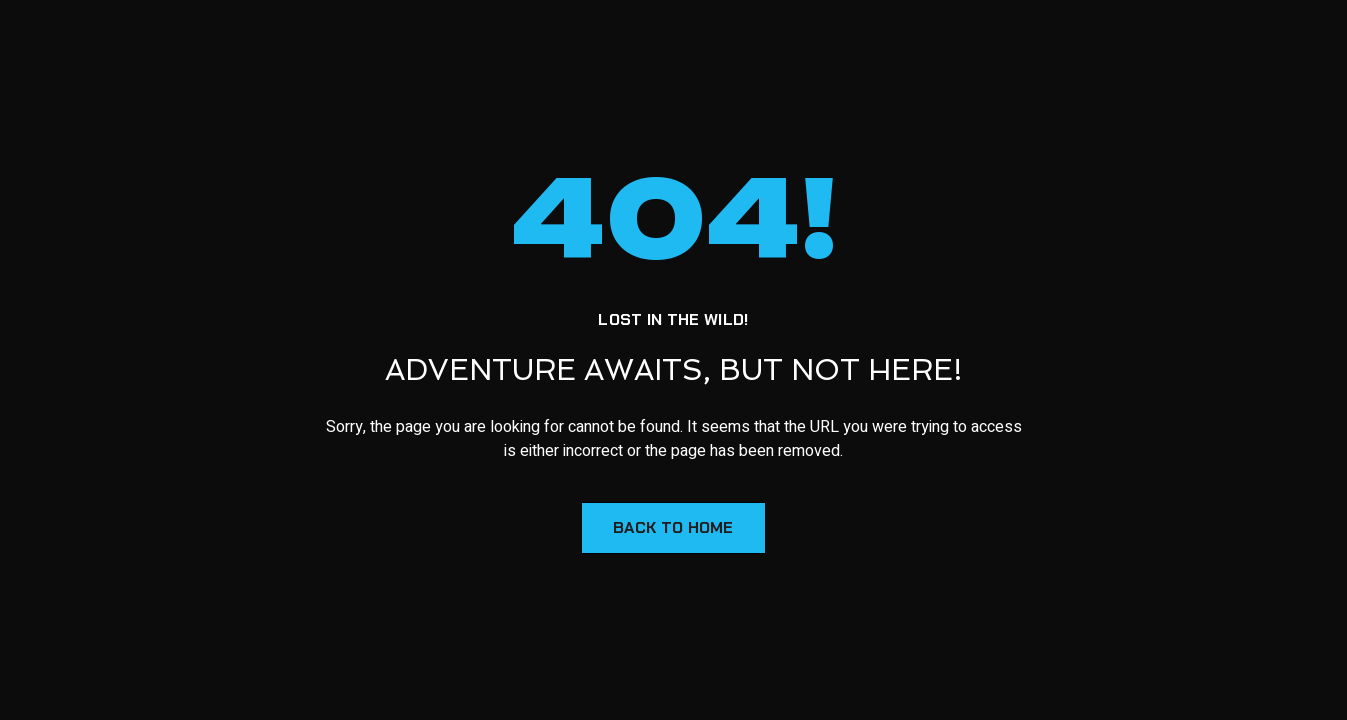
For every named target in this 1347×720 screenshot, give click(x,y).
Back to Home (673, 527)
